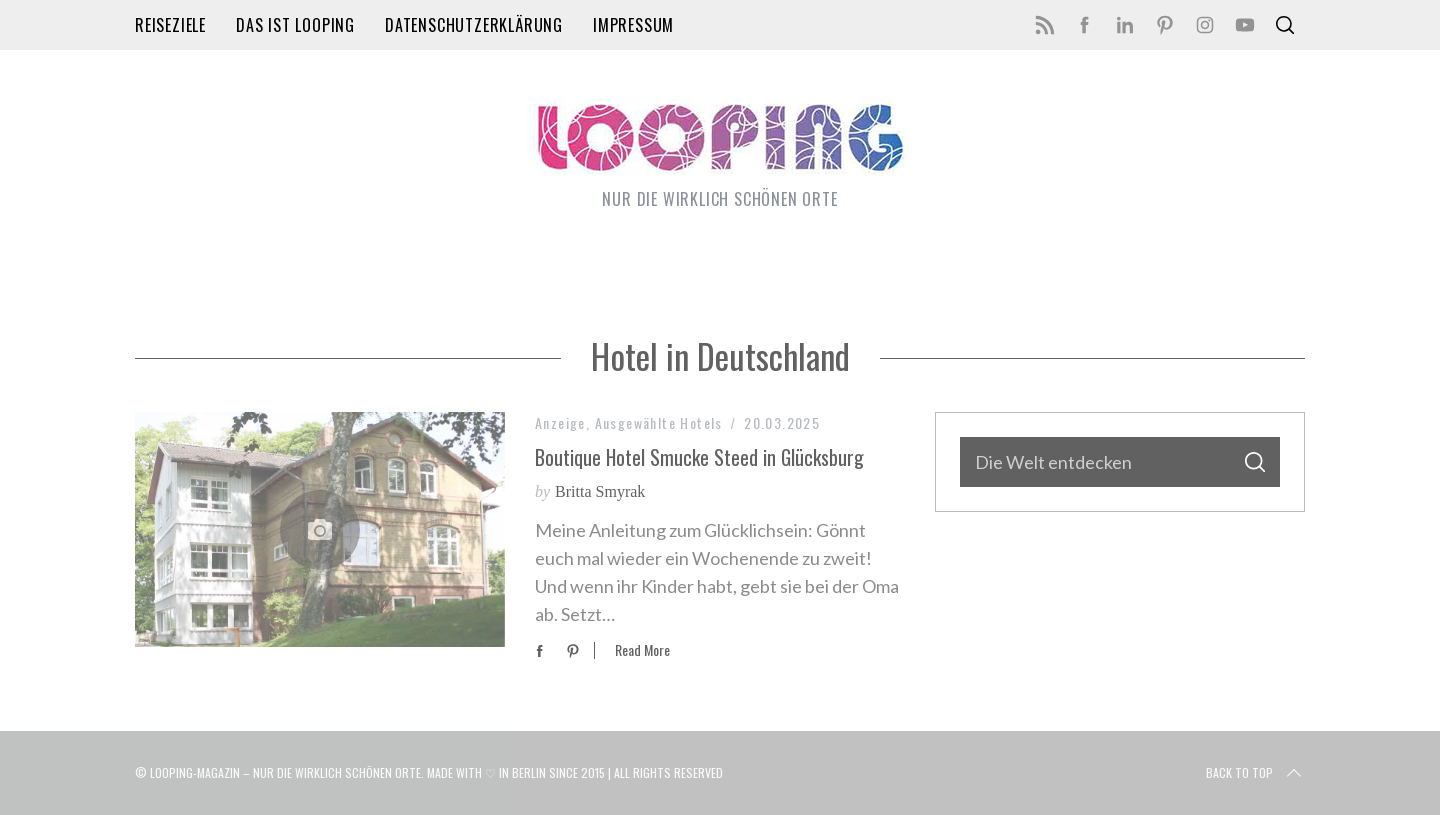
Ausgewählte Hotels (659, 422)
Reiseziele (170, 25)
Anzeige (560, 422)
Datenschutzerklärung (474, 25)
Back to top (1255, 773)
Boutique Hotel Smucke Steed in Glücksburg (699, 457)
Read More (642, 650)
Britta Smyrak (600, 491)
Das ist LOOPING (295, 25)
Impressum (633, 25)
